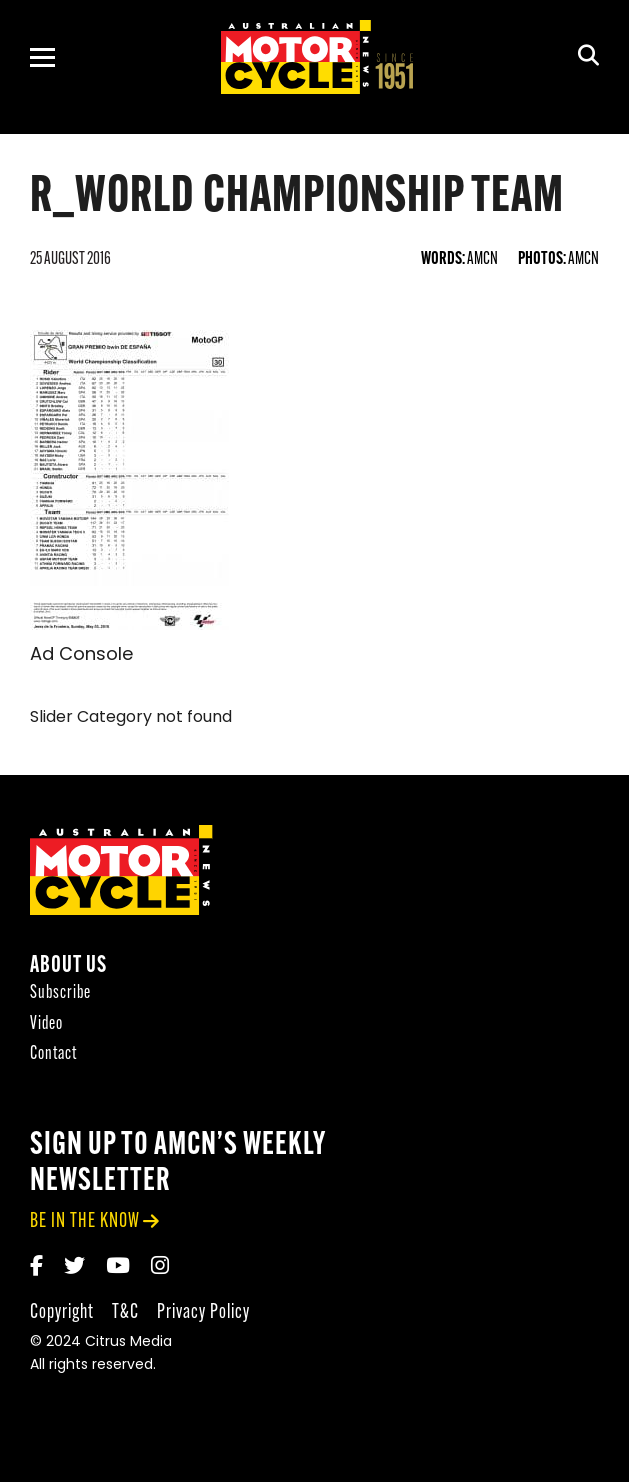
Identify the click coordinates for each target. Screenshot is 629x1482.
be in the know (85, 1223)
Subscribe (60, 995)
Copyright (62, 1313)
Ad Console (81, 655)
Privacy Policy (203, 1313)
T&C (125, 1313)
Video (46, 1025)
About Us (68, 968)
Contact (53, 1056)
